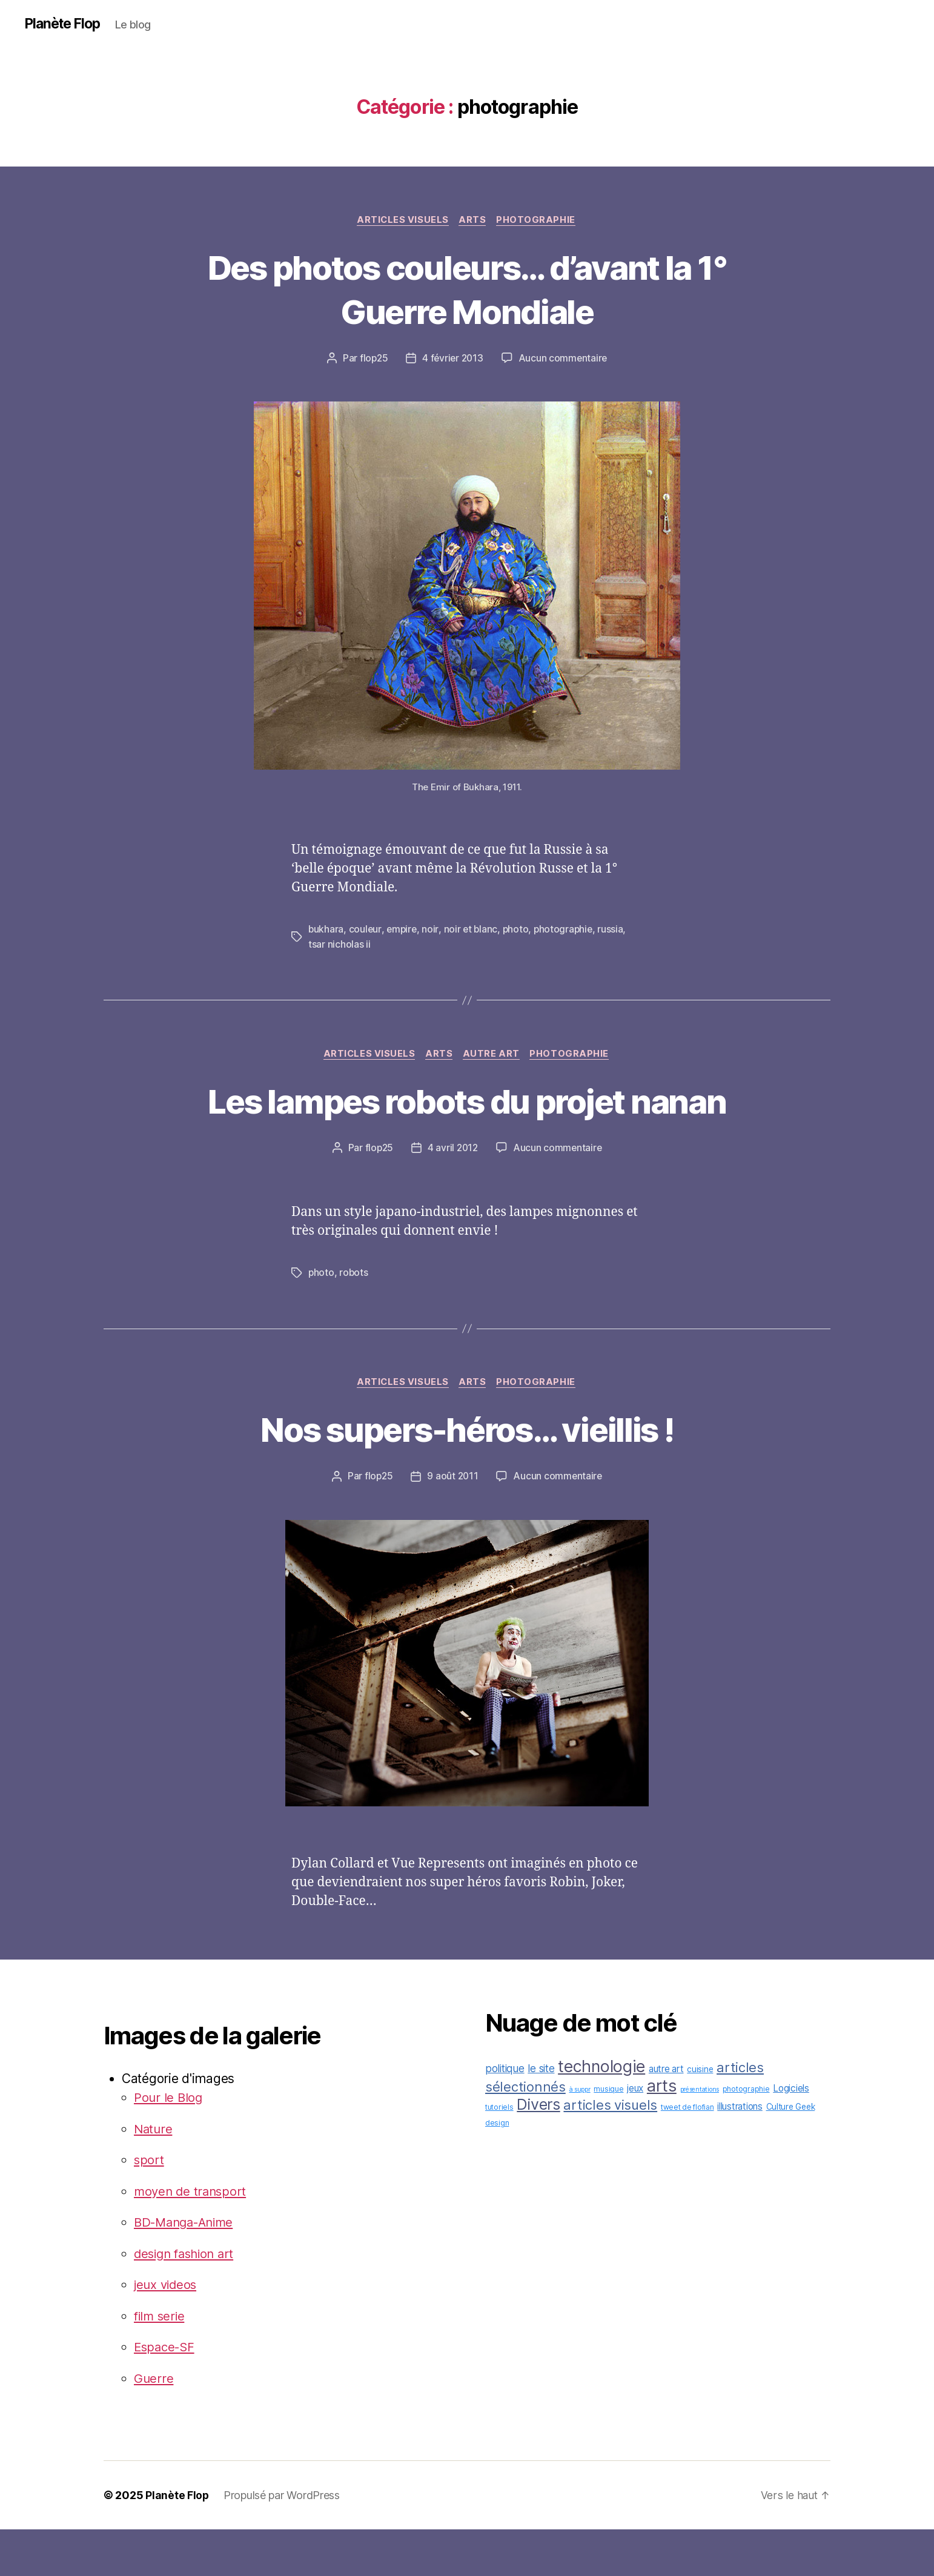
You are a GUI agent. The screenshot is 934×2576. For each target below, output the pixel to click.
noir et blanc (472, 931)
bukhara (326, 931)
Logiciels (791, 2135)
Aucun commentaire (564, 360)
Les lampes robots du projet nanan (467, 1123)
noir (432, 931)
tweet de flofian (687, 2153)
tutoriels (499, 2153)
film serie (160, 2362)
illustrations (740, 2153)
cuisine (700, 2116)
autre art (493, 1055)
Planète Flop (64, 24)
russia (615, 931)
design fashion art (187, 2300)
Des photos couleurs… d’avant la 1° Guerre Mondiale (467, 289)
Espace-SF (166, 2393)
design (497, 2169)
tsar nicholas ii (339, 945)
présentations (700, 2136)
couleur (365, 931)
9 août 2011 (452, 1523)
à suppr (580, 2136)
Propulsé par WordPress (282, 2541)
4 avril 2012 (453, 1193)
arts (474, 221)
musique (608, 2135)
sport (149, 2206)
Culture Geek (790, 2153)
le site (541, 2115)
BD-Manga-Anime (187, 2268)
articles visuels (402, 221)
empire (403, 931)
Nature (154, 2175)
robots (354, 1318)
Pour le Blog (169, 2144)
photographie (539, 221)
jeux (635, 2135)
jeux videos (167, 2331)
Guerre (154, 2424)
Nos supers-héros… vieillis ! (467, 1474)
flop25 (371, 360)
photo (518, 931)
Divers (538, 2151)
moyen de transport (192, 2237)
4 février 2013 (452, 360)
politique (505, 2115)
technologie (601, 2112)
